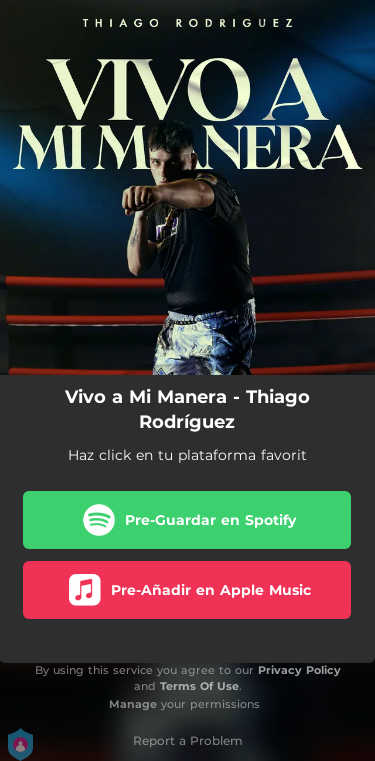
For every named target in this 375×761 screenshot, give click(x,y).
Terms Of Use (199, 686)
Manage (133, 704)
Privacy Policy (299, 670)
